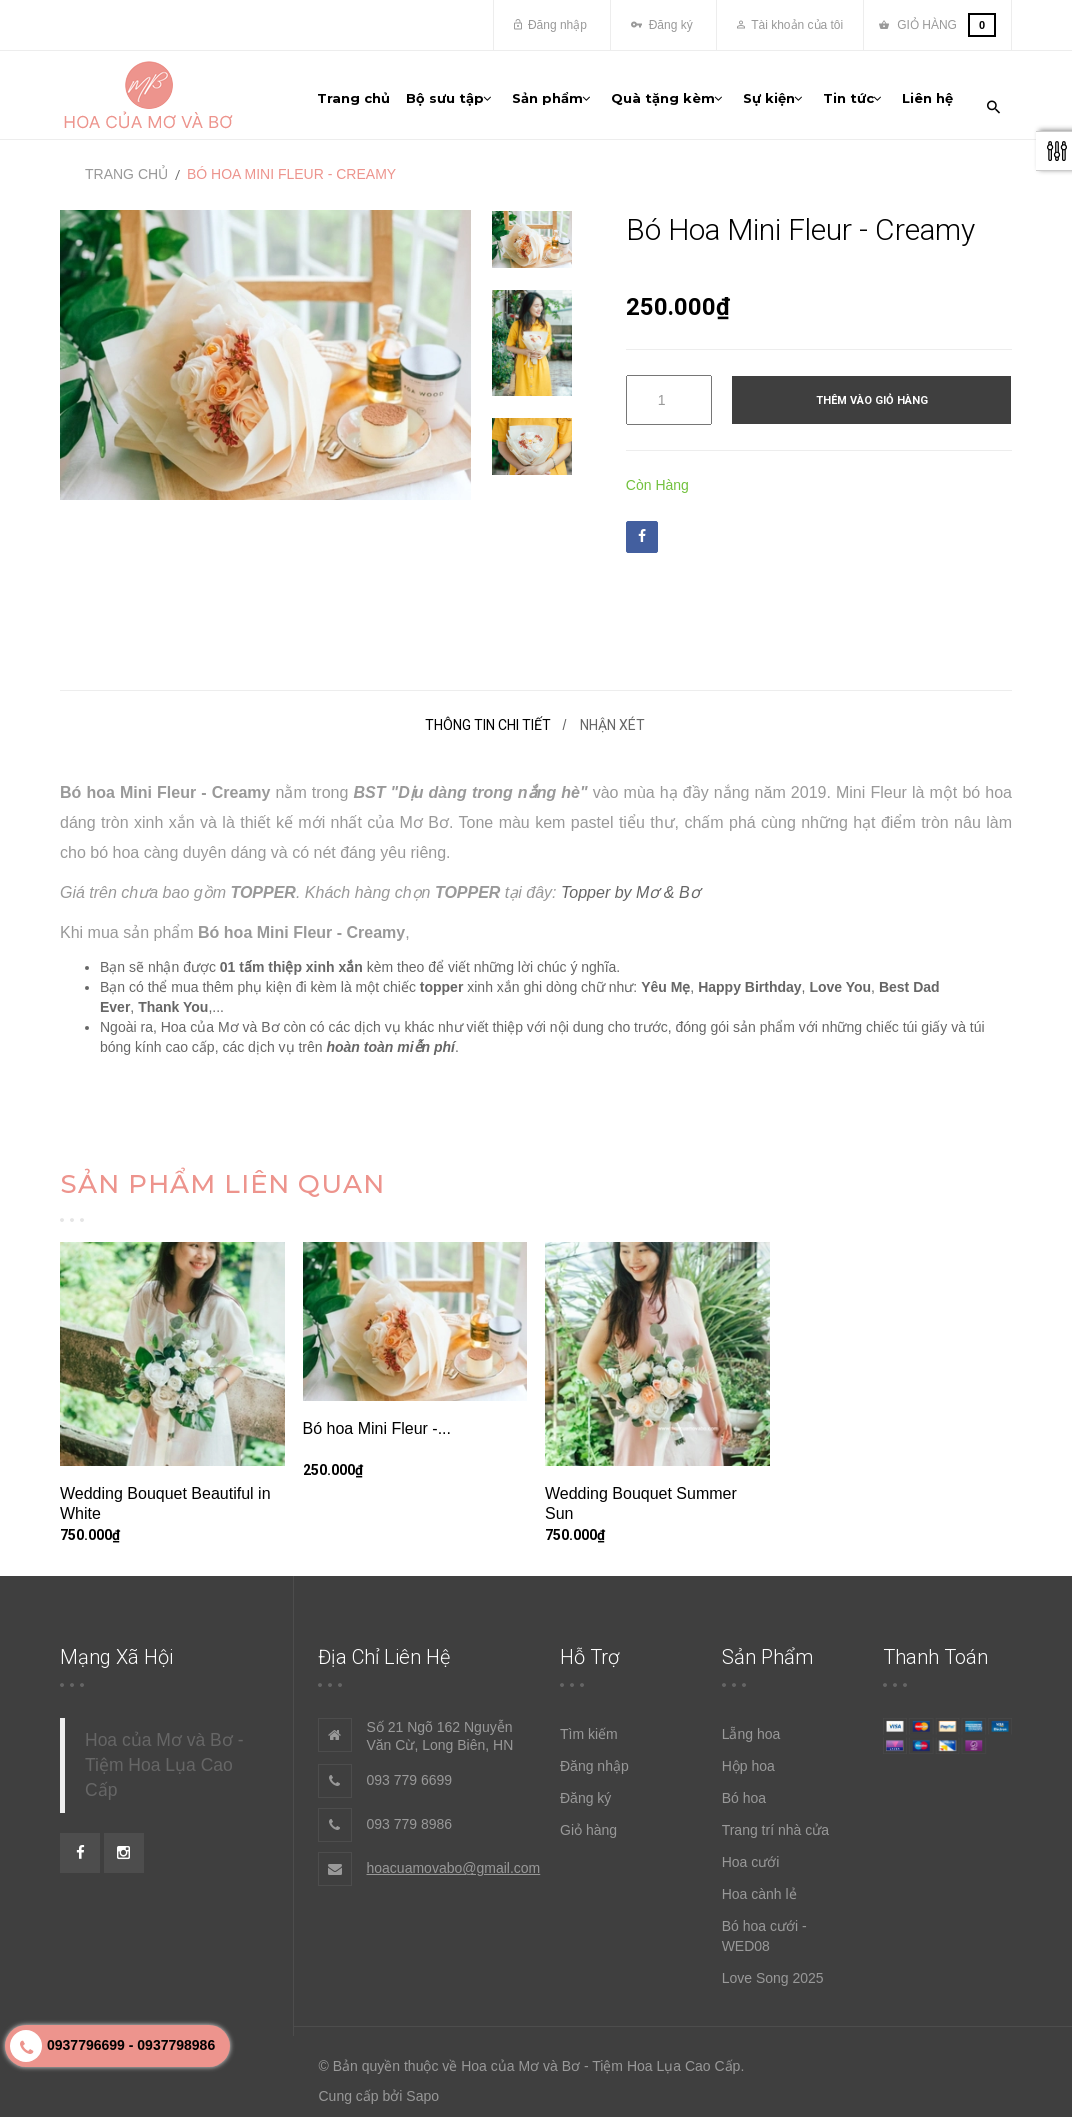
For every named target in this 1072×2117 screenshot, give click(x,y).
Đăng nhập (550, 25)
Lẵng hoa (751, 1728)
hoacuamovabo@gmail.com (454, 1862)
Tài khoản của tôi (790, 25)
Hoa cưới (751, 1856)
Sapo (422, 2090)
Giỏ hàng (588, 1824)
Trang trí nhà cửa (775, 1824)
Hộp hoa (748, 1760)
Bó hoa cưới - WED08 (764, 1930)
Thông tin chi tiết (488, 719)
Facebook (642, 530)
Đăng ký (661, 25)
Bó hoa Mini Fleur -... (377, 1422)
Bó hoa (744, 1792)
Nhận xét (612, 719)
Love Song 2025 (773, 1972)
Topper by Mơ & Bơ (630, 886)
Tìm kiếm (589, 1728)
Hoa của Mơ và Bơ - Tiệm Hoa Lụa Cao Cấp (164, 1759)
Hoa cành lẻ (759, 1888)
